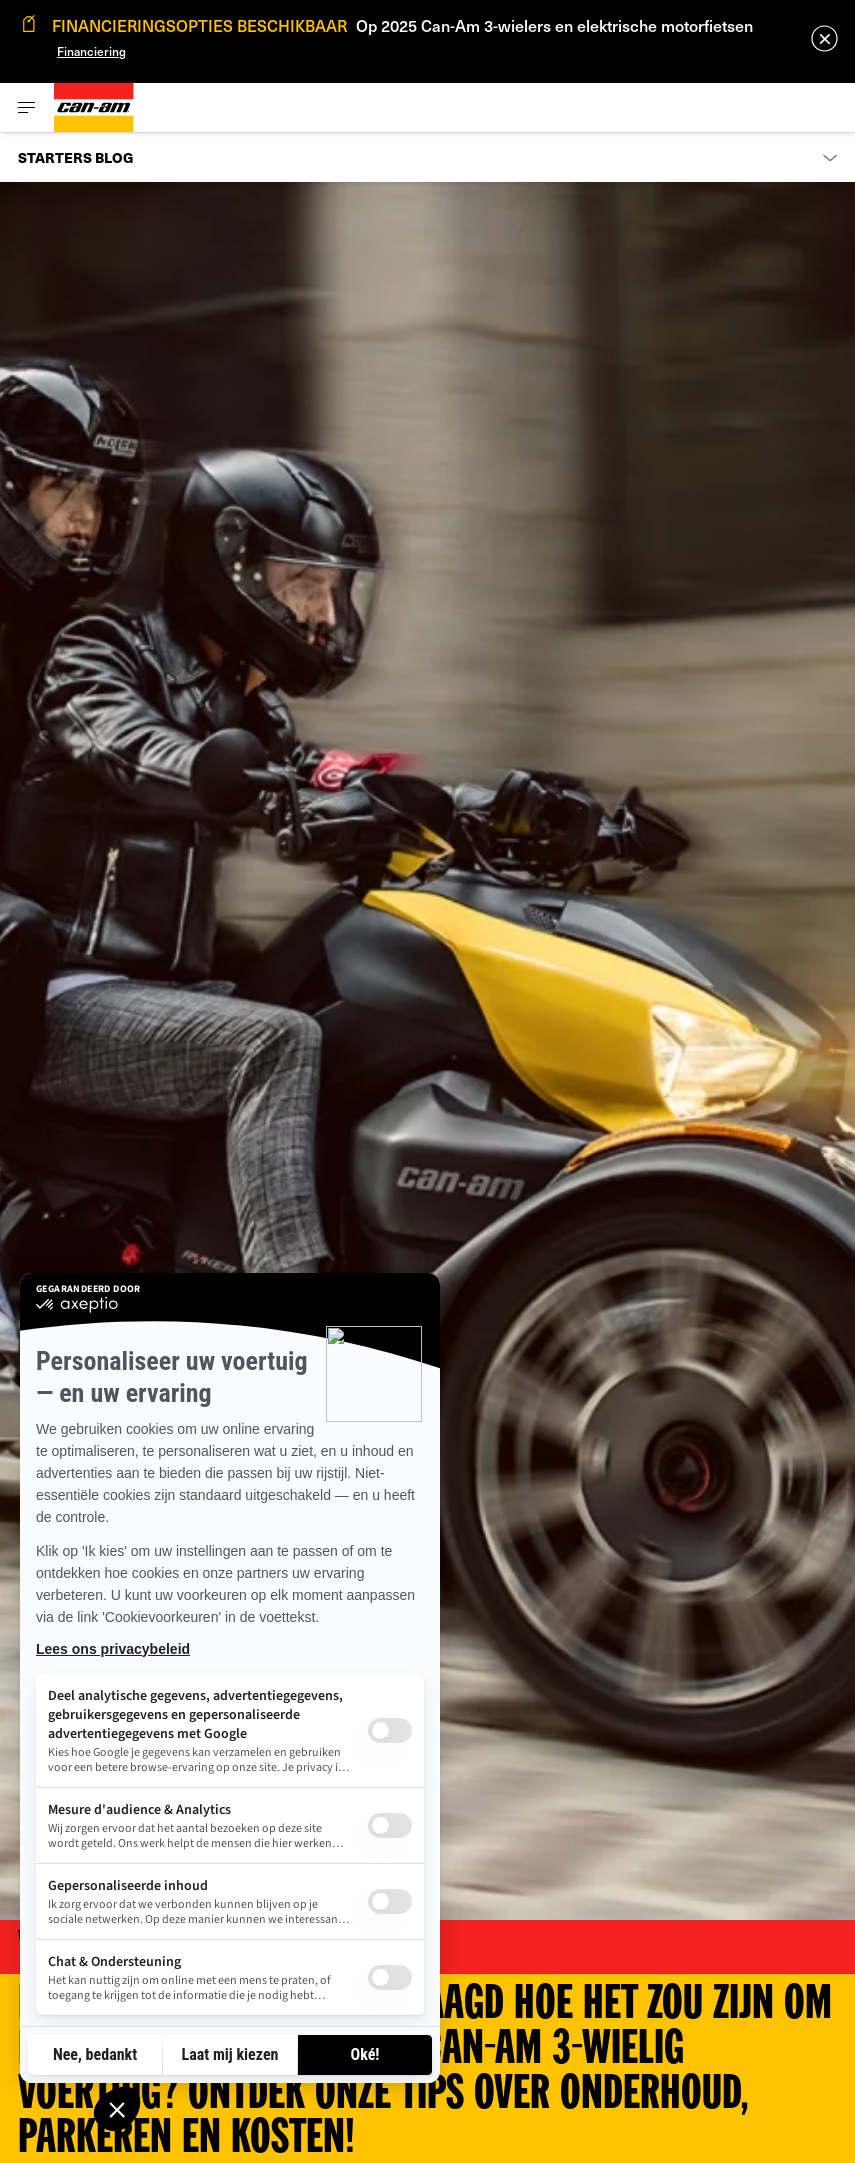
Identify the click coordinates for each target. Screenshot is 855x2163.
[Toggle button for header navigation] (27, 107)
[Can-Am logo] (94, 107)
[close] (824, 38)
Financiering (91, 51)
